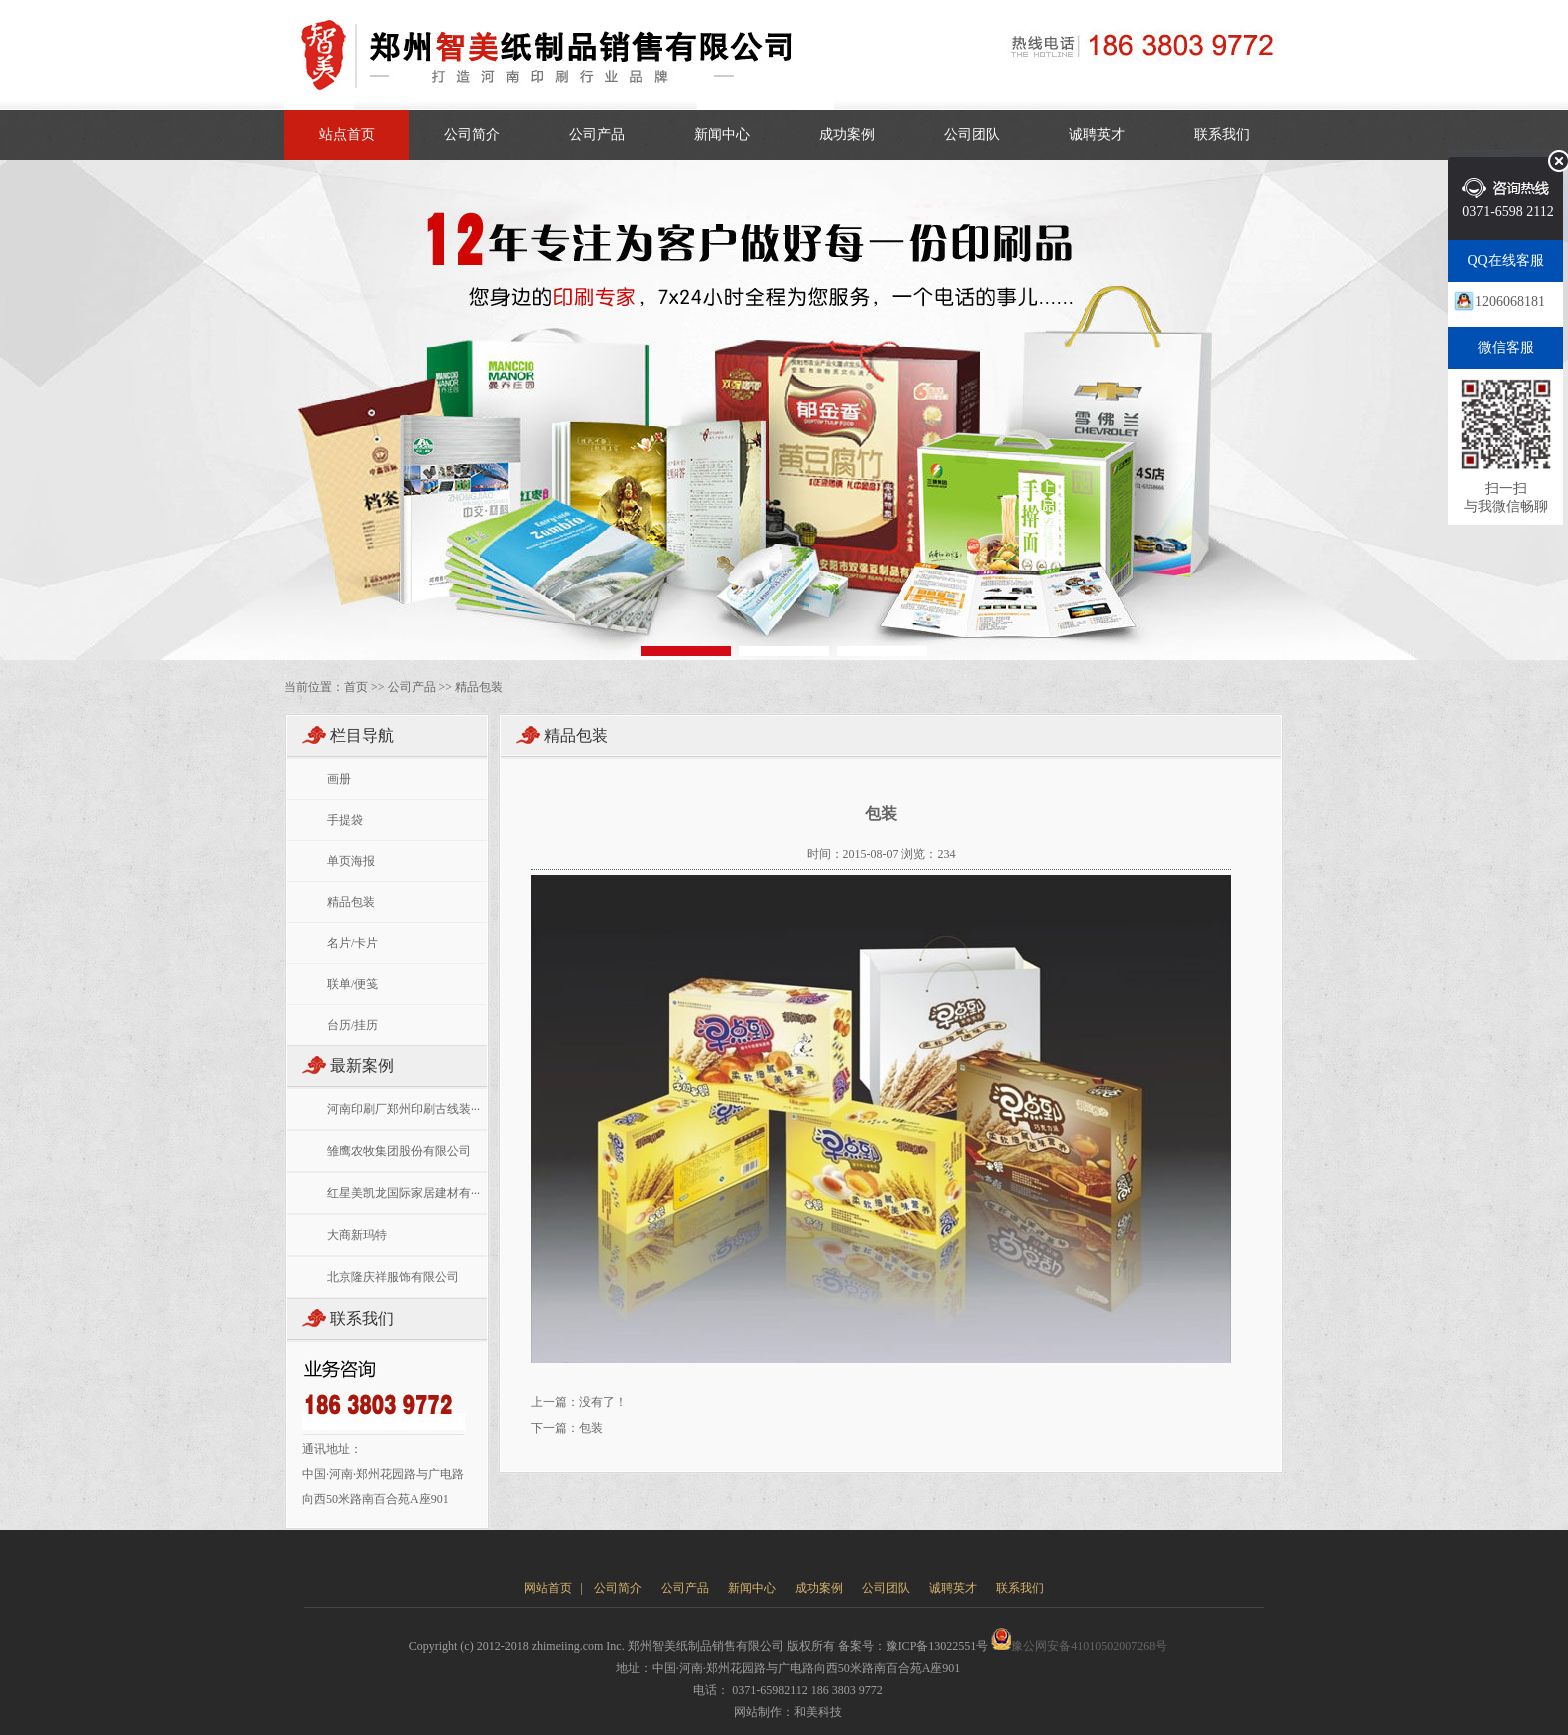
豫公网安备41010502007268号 (1079, 1646)
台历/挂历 (352, 1025)
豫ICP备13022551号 (937, 1646)
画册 (339, 779)
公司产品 (597, 134)
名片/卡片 (352, 943)
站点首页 (347, 134)
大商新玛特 (357, 1235)
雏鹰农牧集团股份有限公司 (399, 1151)
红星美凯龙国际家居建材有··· (403, 1193)
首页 (356, 687)
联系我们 (1222, 134)
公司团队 (972, 134)
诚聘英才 (1097, 134)
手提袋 (345, 820)
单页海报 (351, 861)
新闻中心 (722, 134)
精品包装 (479, 687)
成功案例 (847, 134)
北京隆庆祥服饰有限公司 (393, 1277)
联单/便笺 (352, 984)
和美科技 (818, 1712)
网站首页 (548, 1588)
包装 (591, 1428)
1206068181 (1510, 301)
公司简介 (472, 134)
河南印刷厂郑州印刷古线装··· (403, 1109)
